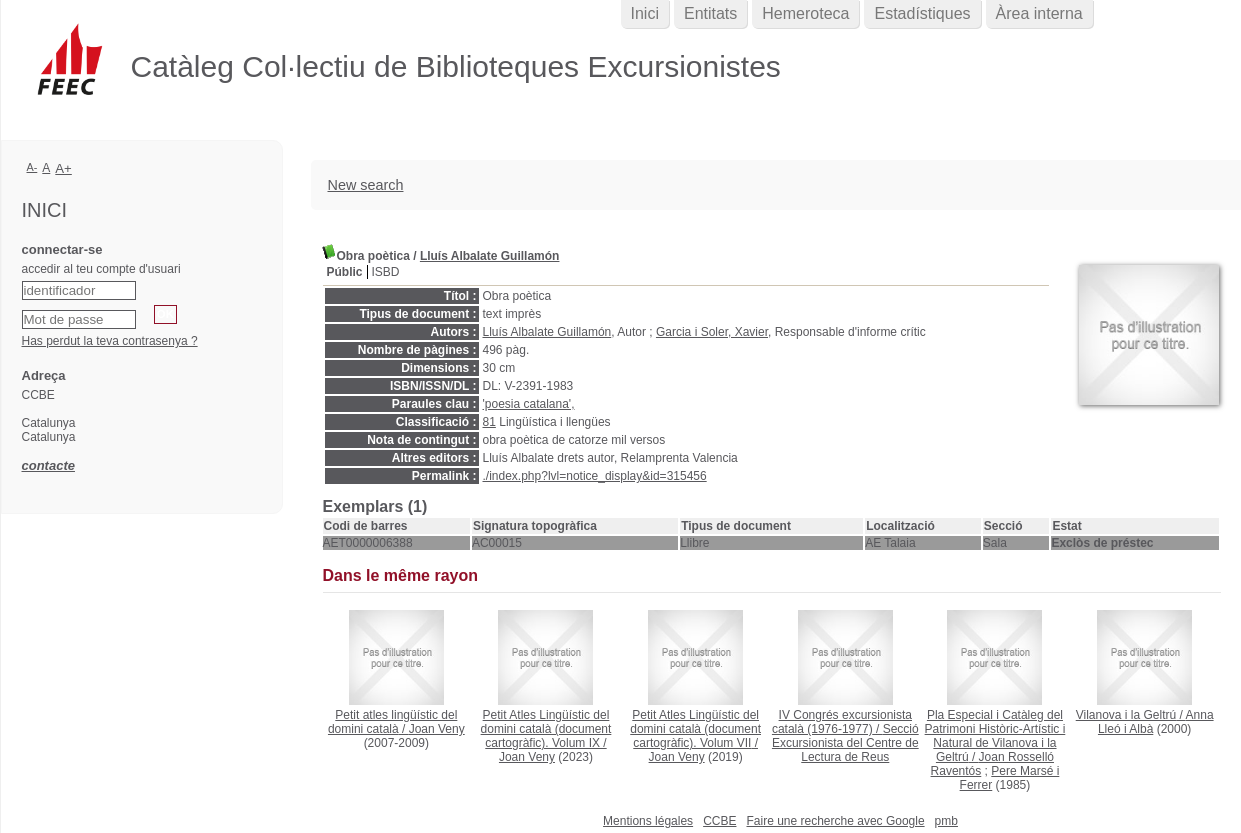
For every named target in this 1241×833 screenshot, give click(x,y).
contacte (48, 465)
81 (489, 422)
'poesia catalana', (529, 404)
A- (32, 167)
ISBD (386, 272)
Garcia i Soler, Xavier (712, 332)
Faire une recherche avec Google (835, 821)
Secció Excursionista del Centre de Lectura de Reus (845, 743)
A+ (63, 168)
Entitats (710, 13)
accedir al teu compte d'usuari (101, 269)
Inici (645, 13)
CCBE (719, 821)
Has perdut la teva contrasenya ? (110, 341)
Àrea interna (1039, 13)
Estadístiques (922, 13)
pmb (946, 821)
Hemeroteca (805, 13)
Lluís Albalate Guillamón (490, 256)
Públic (345, 272)
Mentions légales (648, 821)
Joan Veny (437, 729)
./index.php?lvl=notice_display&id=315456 (595, 476)
